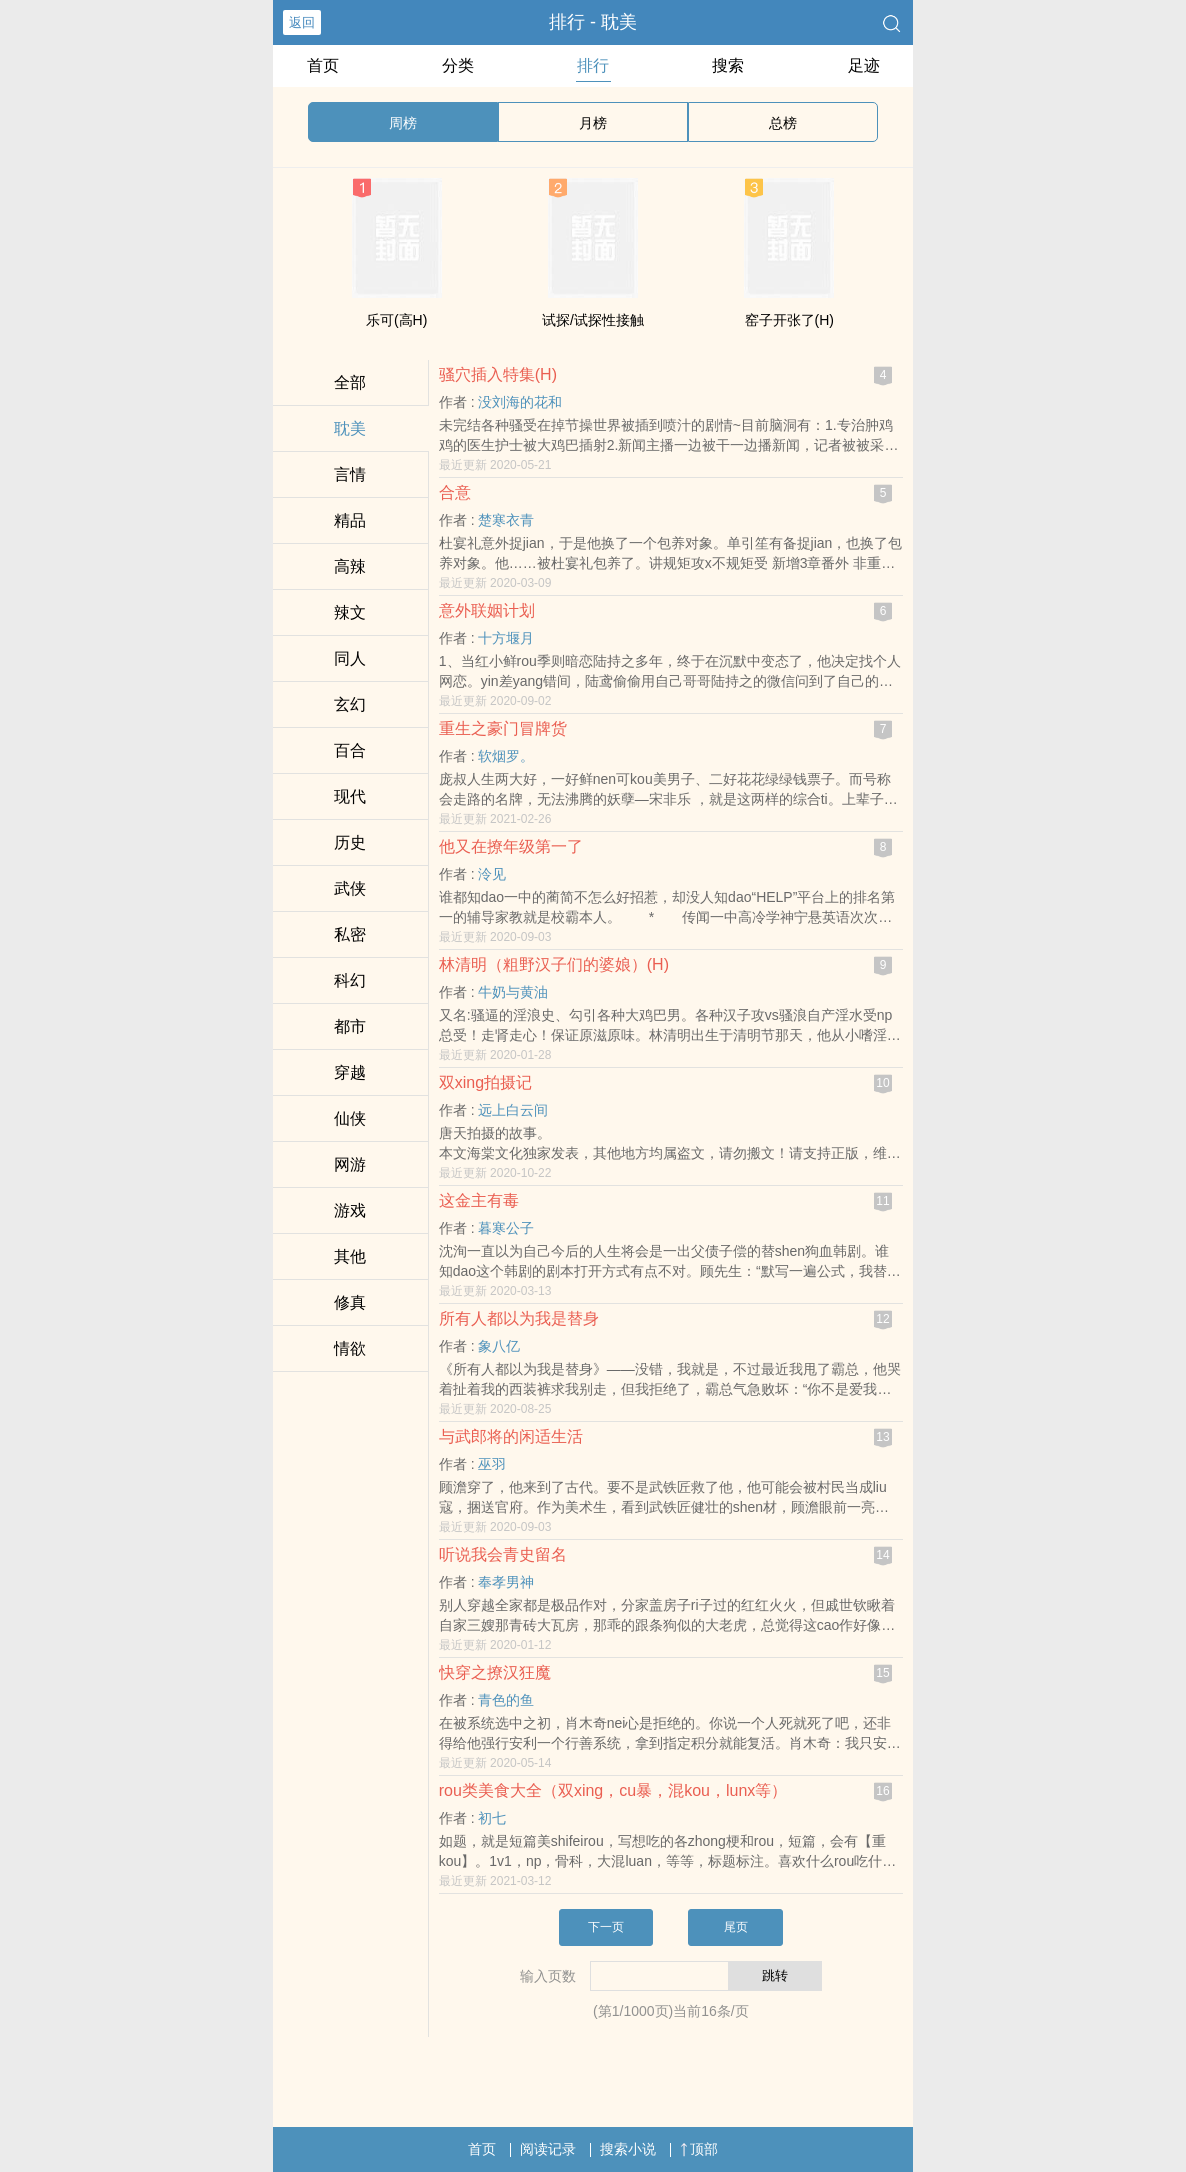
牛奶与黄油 (513, 992)
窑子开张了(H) (789, 320)
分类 (458, 65)
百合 (350, 750)
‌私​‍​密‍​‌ (350, 934)
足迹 (864, 65)
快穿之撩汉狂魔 (495, 1672)
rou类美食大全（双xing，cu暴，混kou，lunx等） (613, 1790)
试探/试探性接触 (593, 320)
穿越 (350, 1072)
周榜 (403, 123)
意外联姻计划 (487, 610)
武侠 (350, 888)
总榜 (783, 123)
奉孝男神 (506, 1582)
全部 (350, 382)
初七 (492, 1818)
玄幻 (350, 704)
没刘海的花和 (520, 402)
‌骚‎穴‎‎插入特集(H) (498, 374)
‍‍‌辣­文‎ (350, 612)
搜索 (728, 65)
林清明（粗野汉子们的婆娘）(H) (554, 964)
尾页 (736, 1927)
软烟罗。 (506, 756)
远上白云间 (513, 1110)
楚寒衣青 (506, 520)
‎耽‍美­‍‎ (350, 428)
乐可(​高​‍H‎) (396, 320)
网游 (350, 1164)
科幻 (350, 980)
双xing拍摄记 (485, 1082)
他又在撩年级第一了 (511, 846)
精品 (350, 520)
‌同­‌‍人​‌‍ (350, 658)
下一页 (606, 1927)
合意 (455, 492)
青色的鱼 (506, 1700)
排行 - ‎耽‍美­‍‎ (593, 22)
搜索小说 (628, 2149)
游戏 (350, 1210)
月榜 (593, 123)
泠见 (492, 874)
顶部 (699, 2149)
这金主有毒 (479, 1200)
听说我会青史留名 (503, 1554)
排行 (593, 65)
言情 (350, 474)
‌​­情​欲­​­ (350, 1348)
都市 (350, 1026)
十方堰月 (506, 638)
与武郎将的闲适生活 (511, 1436)
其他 (350, 1256)
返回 (302, 22)
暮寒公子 (506, 1228)
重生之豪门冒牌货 (503, 728)
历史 (350, 842)
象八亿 (499, 1346)
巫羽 (492, 1464)
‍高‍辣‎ (350, 566)
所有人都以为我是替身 (519, 1318)
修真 (350, 1302)
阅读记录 (548, 2149)
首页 (323, 65)
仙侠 (350, 1118)
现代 (350, 796)
